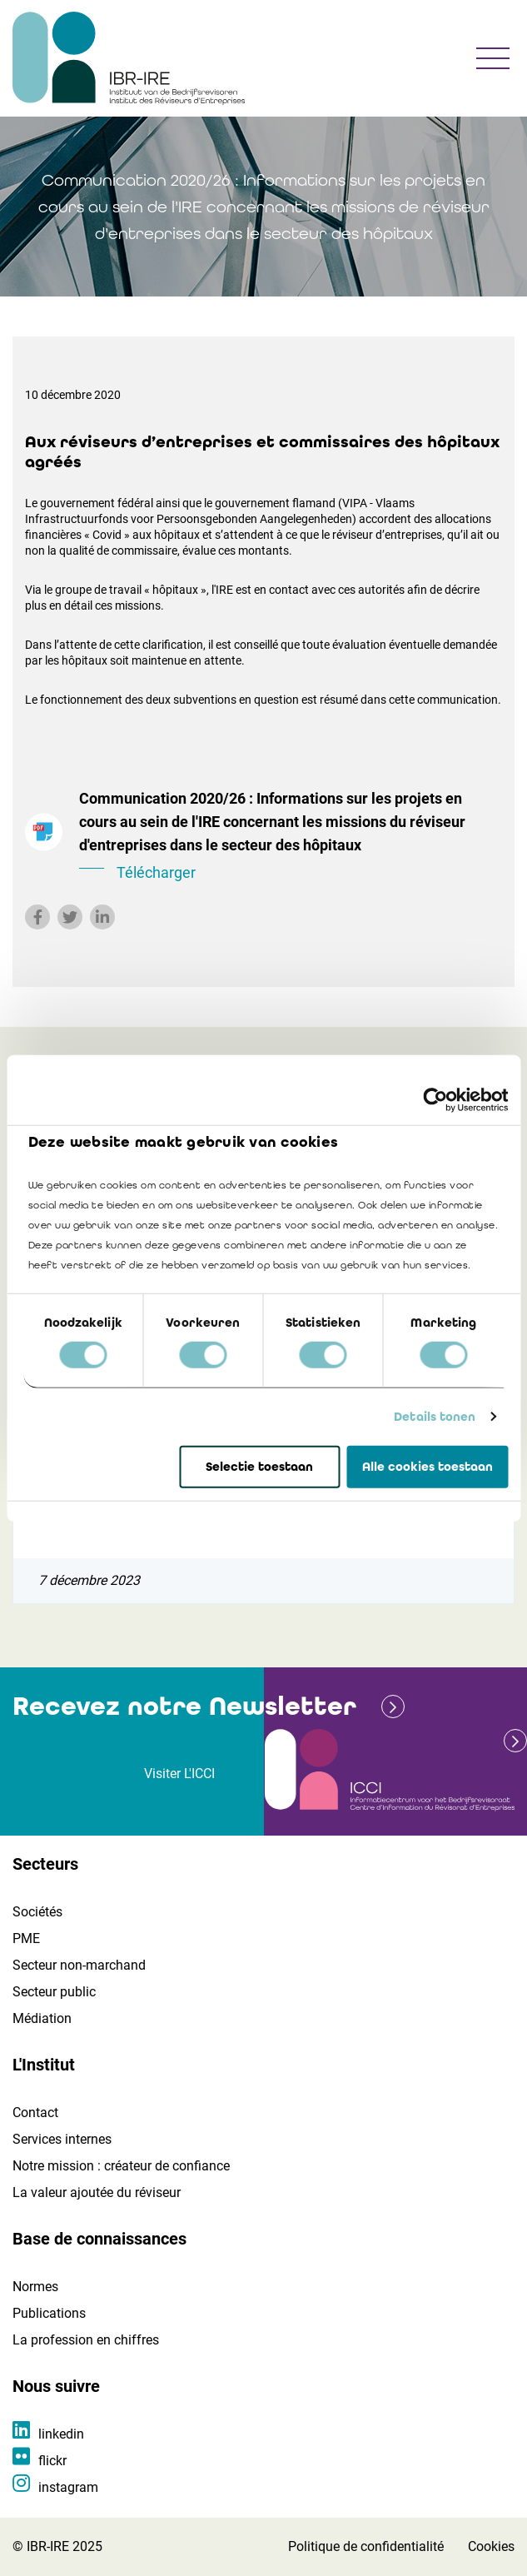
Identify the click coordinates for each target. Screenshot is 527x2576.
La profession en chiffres (85, 2340)
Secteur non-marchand (79, 1965)
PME (26, 1938)
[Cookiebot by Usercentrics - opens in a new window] (435, 1099)
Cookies (491, 2546)
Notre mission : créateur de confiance (121, 2166)
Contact (35, 2112)
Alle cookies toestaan (427, 1466)
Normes (35, 2286)
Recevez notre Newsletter (184, 1706)
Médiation (42, 2018)
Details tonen (434, 1416)
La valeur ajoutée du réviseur (96, 2192)
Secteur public (54, 1992)
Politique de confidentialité (366, 2546)
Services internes (62, 2139)
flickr (52, 2461)
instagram (68, 2487)
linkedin (61, 2434)
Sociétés (37, 1912)
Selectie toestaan (259, 1466)
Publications (49, 2313)
